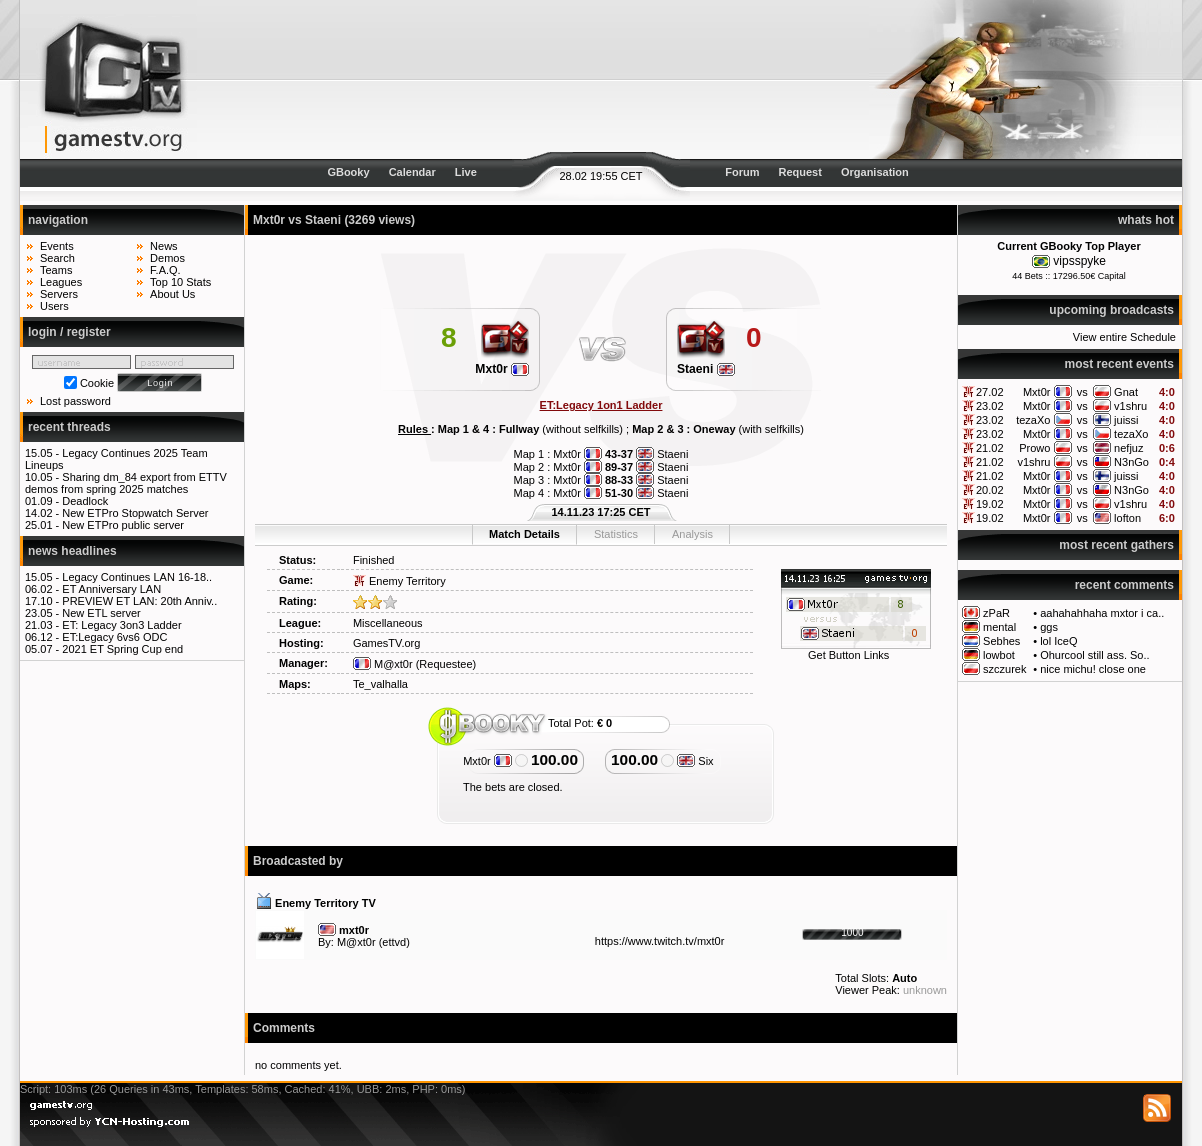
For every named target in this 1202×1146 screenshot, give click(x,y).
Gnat (1126, 392)
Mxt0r (1037, 392)
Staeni (706, 369)
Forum (742, 172)
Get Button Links (848, 655)
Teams (56, 270)
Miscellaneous (388, 623)
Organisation (875, 172)
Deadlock (85, 501)
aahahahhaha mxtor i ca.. (1102, 613)
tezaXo (1033, 420)
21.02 (990, 448)
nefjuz (1128, 448)
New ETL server (101, 613)
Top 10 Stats (180, 282)
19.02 (990, 504)
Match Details (524, 534)
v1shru (1130, 406)
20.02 (990, 490)
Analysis (692, 534)
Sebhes (1001, 641)
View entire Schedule (1124, 337)
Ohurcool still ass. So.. (1094, 655)
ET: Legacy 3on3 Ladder (121, 625)
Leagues (61, 282)
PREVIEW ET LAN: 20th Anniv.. (139, 601)
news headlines (72, 551)
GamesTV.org (386, 643)
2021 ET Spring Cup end (122, 649)
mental (999, 627)
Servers (59, 294)
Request (800, 172)
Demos (167, 258)
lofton (1127, 518)
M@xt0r (383, 664)
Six (695, 761)
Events (57, 246)
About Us (172, 294)
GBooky (348, 172)
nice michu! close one (1093, 669)
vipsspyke (1079, 261)
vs (1082, 392)
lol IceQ (1058, 641)
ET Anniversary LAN (111, 589)
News (164, 246)
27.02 (990, 392)
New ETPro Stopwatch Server (135, 513)
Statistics (616, 534)
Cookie (97, 383)
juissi (1126, 420)
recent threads (69, 427)
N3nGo (1131, 462)
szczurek (1004, 669)
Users (54, 306)
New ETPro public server (123, 525)
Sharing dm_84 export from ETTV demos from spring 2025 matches (126, 483)
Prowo (1034, 448)
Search (57, 258)
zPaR (996, 613)
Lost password (75, 401)
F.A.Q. (165, 270)
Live (466, 172)
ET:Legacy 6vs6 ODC (114, 637)
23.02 (990, 406)
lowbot (999, 655)
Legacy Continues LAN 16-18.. (137, 577)
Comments (284, 1028)
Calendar (412, 172)
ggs (1049, 627)
